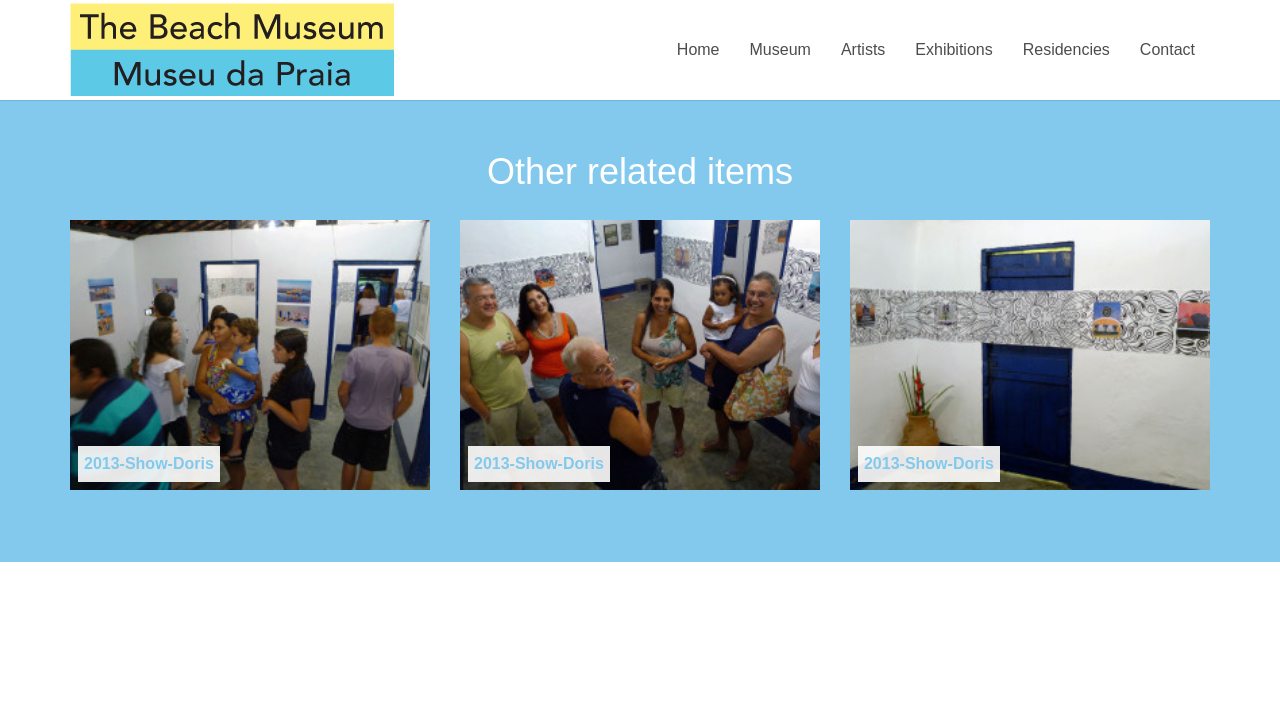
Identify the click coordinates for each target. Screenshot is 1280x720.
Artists (863, 49)
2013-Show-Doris (149, 463)
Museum (780, 49)
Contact (1167, 49)
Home (698, 49)
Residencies (1066, 49)
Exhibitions (953, 49)
